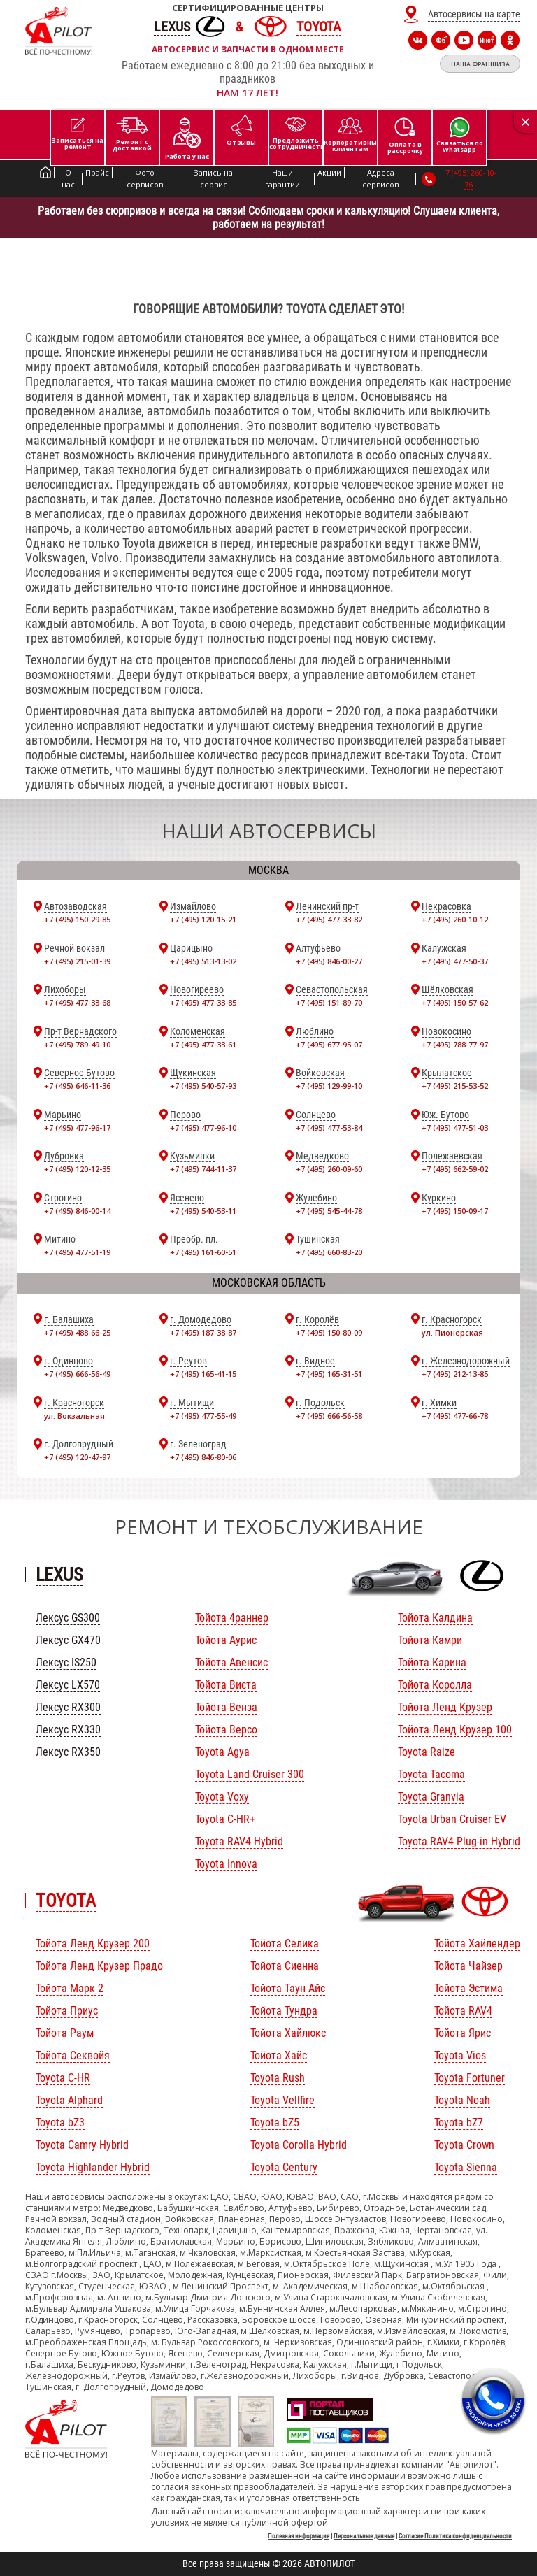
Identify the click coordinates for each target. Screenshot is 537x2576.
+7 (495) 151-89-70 (329, 1002)
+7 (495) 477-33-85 (203, 1002)
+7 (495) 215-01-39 (77, 961)
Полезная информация (298, 2536)
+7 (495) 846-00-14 (77, 1210)
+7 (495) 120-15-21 (203, 919)
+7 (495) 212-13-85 (455, 1373)
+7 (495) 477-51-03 (455, 1127)
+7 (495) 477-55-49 (203, 1415)
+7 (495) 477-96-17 (77, 1127)
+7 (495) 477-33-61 (203, 1044)
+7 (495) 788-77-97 (455, 1044)
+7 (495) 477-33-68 (77, 1002)
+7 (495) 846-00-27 (329, 961)
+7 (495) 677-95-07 (329, 1044)
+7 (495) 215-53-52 (455, 1085)
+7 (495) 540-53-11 (203, 1210)
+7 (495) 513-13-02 (203, 961)
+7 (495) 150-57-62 (455, 1002)
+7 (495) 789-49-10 (77, 1044)
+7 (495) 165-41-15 (203, 1373)
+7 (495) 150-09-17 (455, 1210)
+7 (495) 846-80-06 (203, 1457)
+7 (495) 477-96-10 (203, 1127)
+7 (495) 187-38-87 (203, 1332)
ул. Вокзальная (74, 1415)
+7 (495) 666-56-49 (77, 1373)
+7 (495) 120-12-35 (77, 1169)
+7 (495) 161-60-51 (203, 1252)
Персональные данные (364, 2536)
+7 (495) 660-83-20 (329, 1252)
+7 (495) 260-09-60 (329, 1169)
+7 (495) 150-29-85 (77, 919)
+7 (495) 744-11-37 (203, 1169)
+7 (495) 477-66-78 (455, 1415)
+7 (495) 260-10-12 (455, 919)
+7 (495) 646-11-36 (77, 1085)
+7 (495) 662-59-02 (455, 1169)
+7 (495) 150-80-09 (329, 1332)
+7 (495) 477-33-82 (329, 919)
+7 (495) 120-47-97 (77, 1457)
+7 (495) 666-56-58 (329, 1415)
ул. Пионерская (452, 1332)
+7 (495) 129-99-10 (329, 1085)
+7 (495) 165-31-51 (329, 1373)
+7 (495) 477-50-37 (455, 961)
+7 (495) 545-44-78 (329, 1210)
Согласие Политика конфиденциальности (455, 2536)
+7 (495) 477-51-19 (77, 1252)
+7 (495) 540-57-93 (203, 1085)
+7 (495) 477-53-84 (329, 1127)
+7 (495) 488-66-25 (77, 1332)
